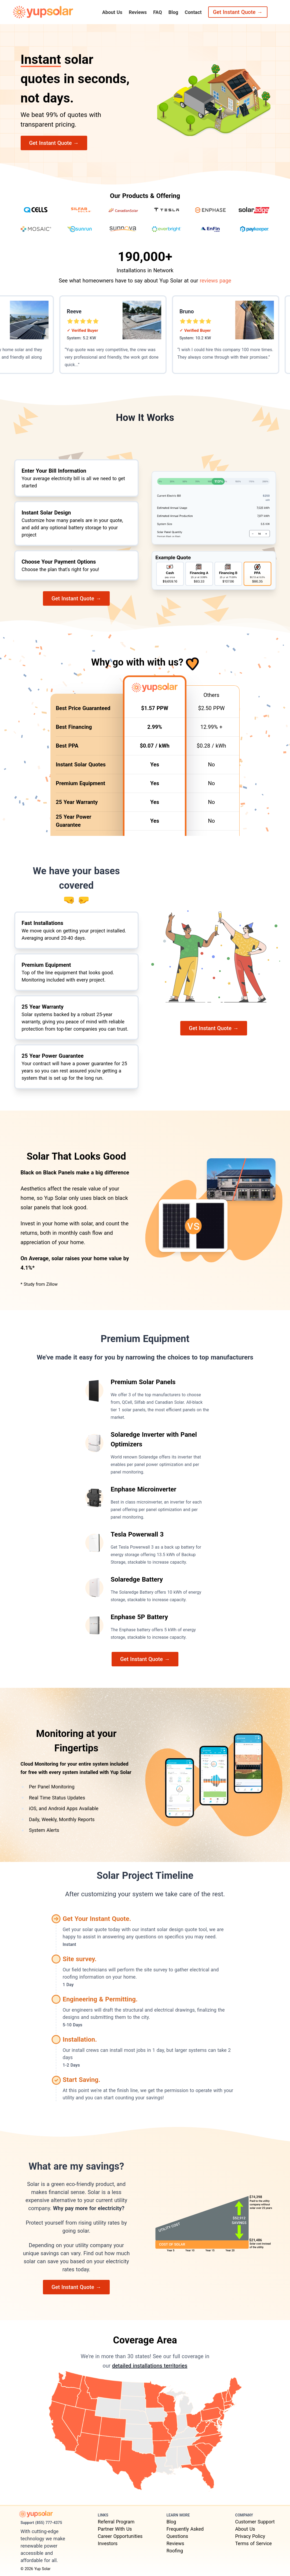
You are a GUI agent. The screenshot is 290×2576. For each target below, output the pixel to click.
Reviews (138, 12)
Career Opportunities (120, 2536)
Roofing (175, 2550)
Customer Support (255, 2521)
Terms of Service (253, 2543)
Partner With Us (115, 2529)
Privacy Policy (250, 2536)
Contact (193, 12)
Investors (108, 2543)
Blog (173, 12)
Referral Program (116, 2521)
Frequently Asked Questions (185, 2532)
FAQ (157, 12)
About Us (112, 12)
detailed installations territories (150, 2365)
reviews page (215, 280)
